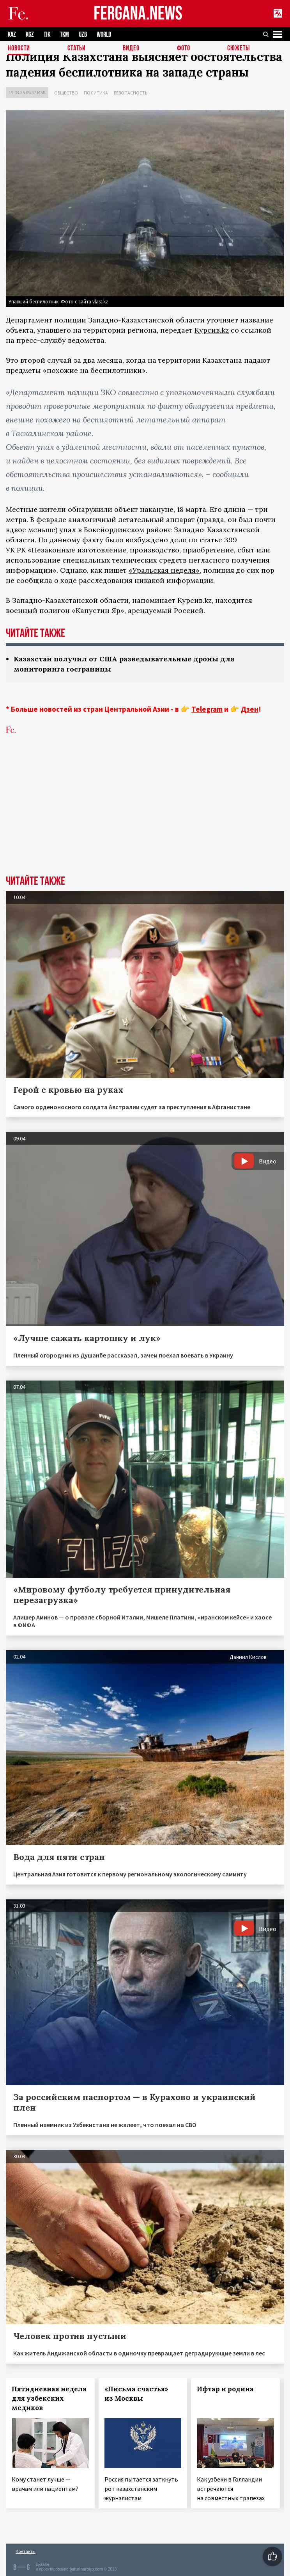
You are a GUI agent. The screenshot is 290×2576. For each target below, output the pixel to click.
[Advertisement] (145, 816)
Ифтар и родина (225, 2389)
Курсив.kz (212, 330)
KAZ (12, 34)
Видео (131, 48)
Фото (183, 48)
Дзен (249, 709)
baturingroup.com (86, 2569)
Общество (66, 93)
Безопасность (130, 93)
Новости (19, 48)
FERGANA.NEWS (138, 13)
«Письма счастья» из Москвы (136, 2394)
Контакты (25, 2551)
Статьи (76, 48)
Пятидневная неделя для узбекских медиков (49, 2398)
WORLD (104, 34)
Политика (96, 93)
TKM (64, 34)
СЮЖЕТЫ (238, 48)
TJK (47, 34)
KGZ (30, 34)
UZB (83, 34)
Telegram (207, 709)
